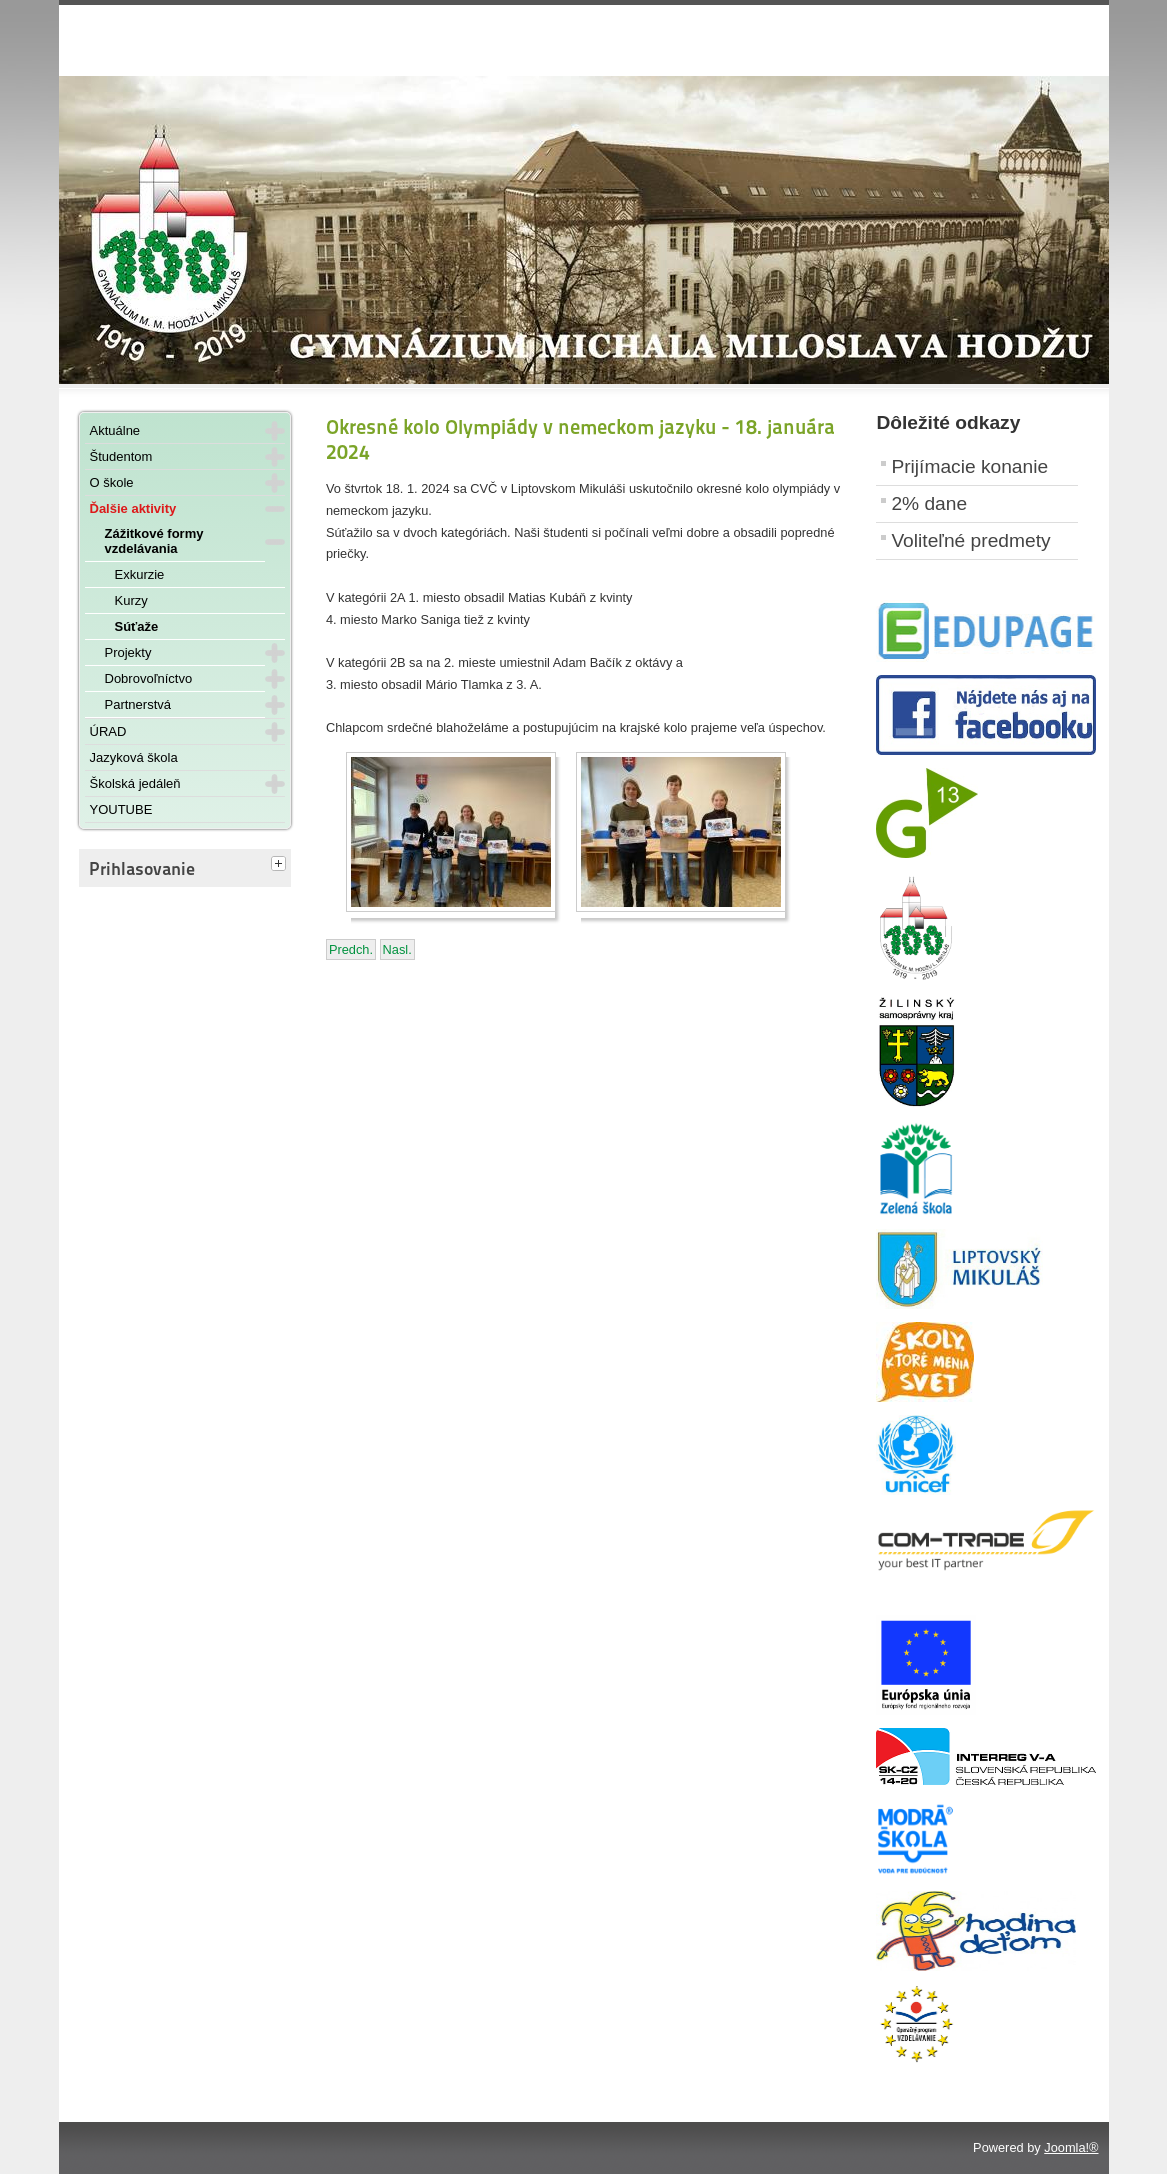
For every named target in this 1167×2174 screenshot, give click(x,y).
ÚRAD (108, 731)
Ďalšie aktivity (133, 508)
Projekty (128, 652)
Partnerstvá (138, 704)
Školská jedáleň (135, 783)
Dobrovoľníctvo (149, 678)
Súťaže (137, 626)
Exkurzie (140, 574)
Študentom (121, 456)
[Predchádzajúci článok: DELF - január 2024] (351, 949)
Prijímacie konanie (969, 466)
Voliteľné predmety (970, 540)
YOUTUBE (121, 809)
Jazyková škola (134, 757)
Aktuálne (115, 430)
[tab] (281, 865)
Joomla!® (1071, 2147)
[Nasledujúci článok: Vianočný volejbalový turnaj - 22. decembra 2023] (397, 949)
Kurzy (131, 600)
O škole (112, 482)
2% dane (929, 503)
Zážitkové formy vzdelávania (154, 541)
